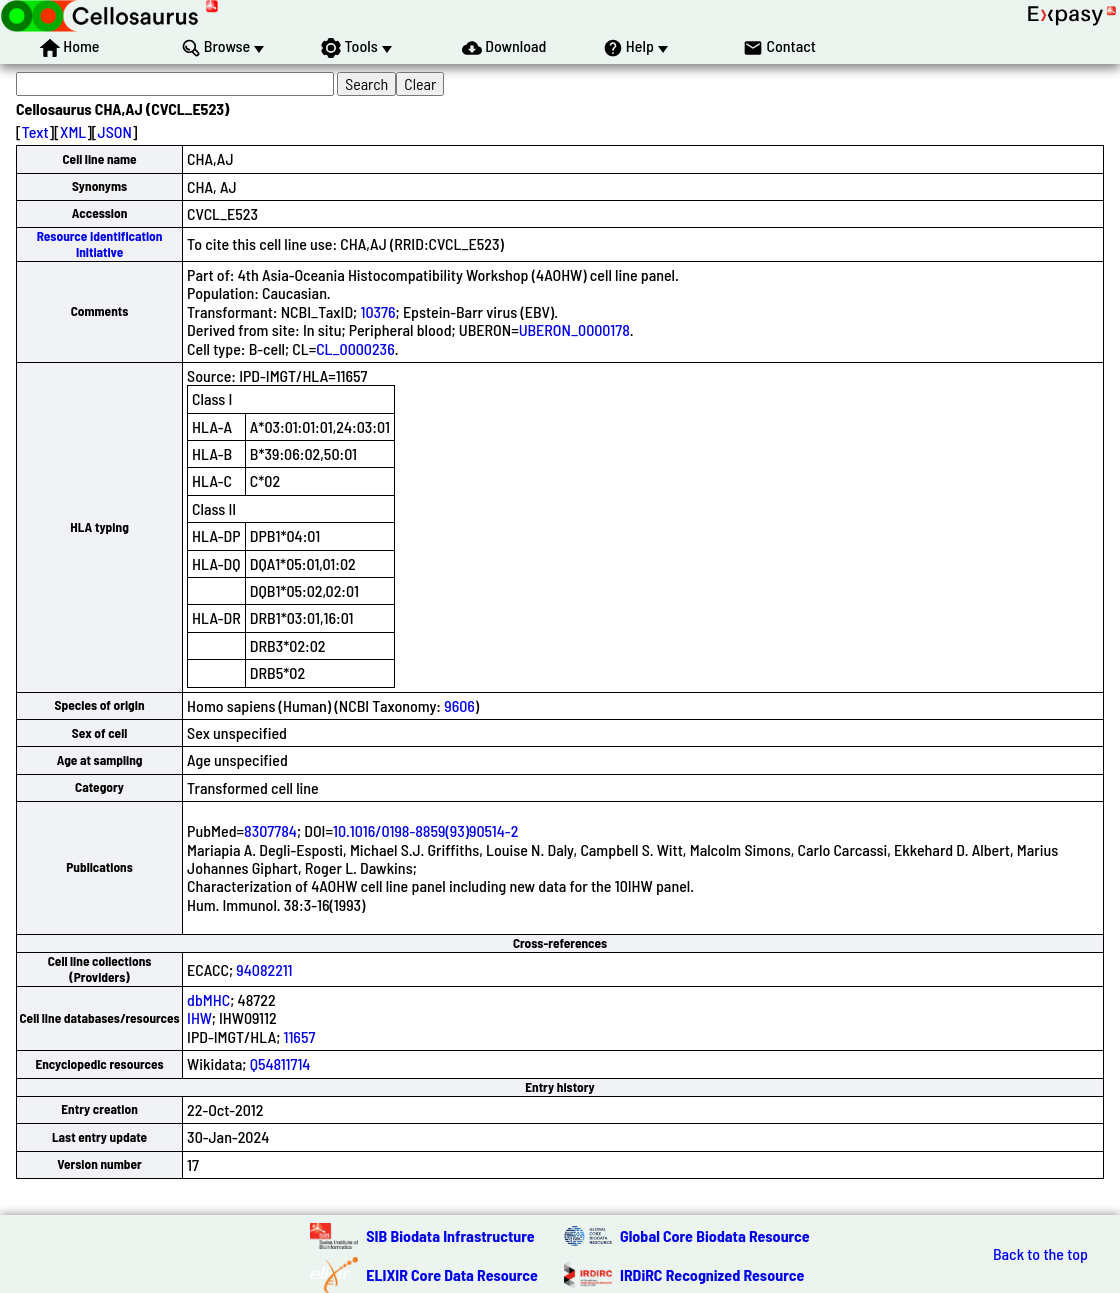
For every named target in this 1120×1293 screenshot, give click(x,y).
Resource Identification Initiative (100, 243)
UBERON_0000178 (574, 329)
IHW (199, 1017)
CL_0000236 (355, 348)
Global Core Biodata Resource (715, 1235)
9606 (459, 705)
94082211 (264, 969)
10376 (377, 311)
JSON (115, 131)
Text (35, 131)
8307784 (270, 830)
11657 (300, 1036)
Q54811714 (280, 1063)
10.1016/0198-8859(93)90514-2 (425, 830)
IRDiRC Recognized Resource (712, 1274)
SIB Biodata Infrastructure (450, 1235)
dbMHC (208, 999)
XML (73, 131)
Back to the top (1040, 1254)
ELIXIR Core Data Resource (452, 1274)
